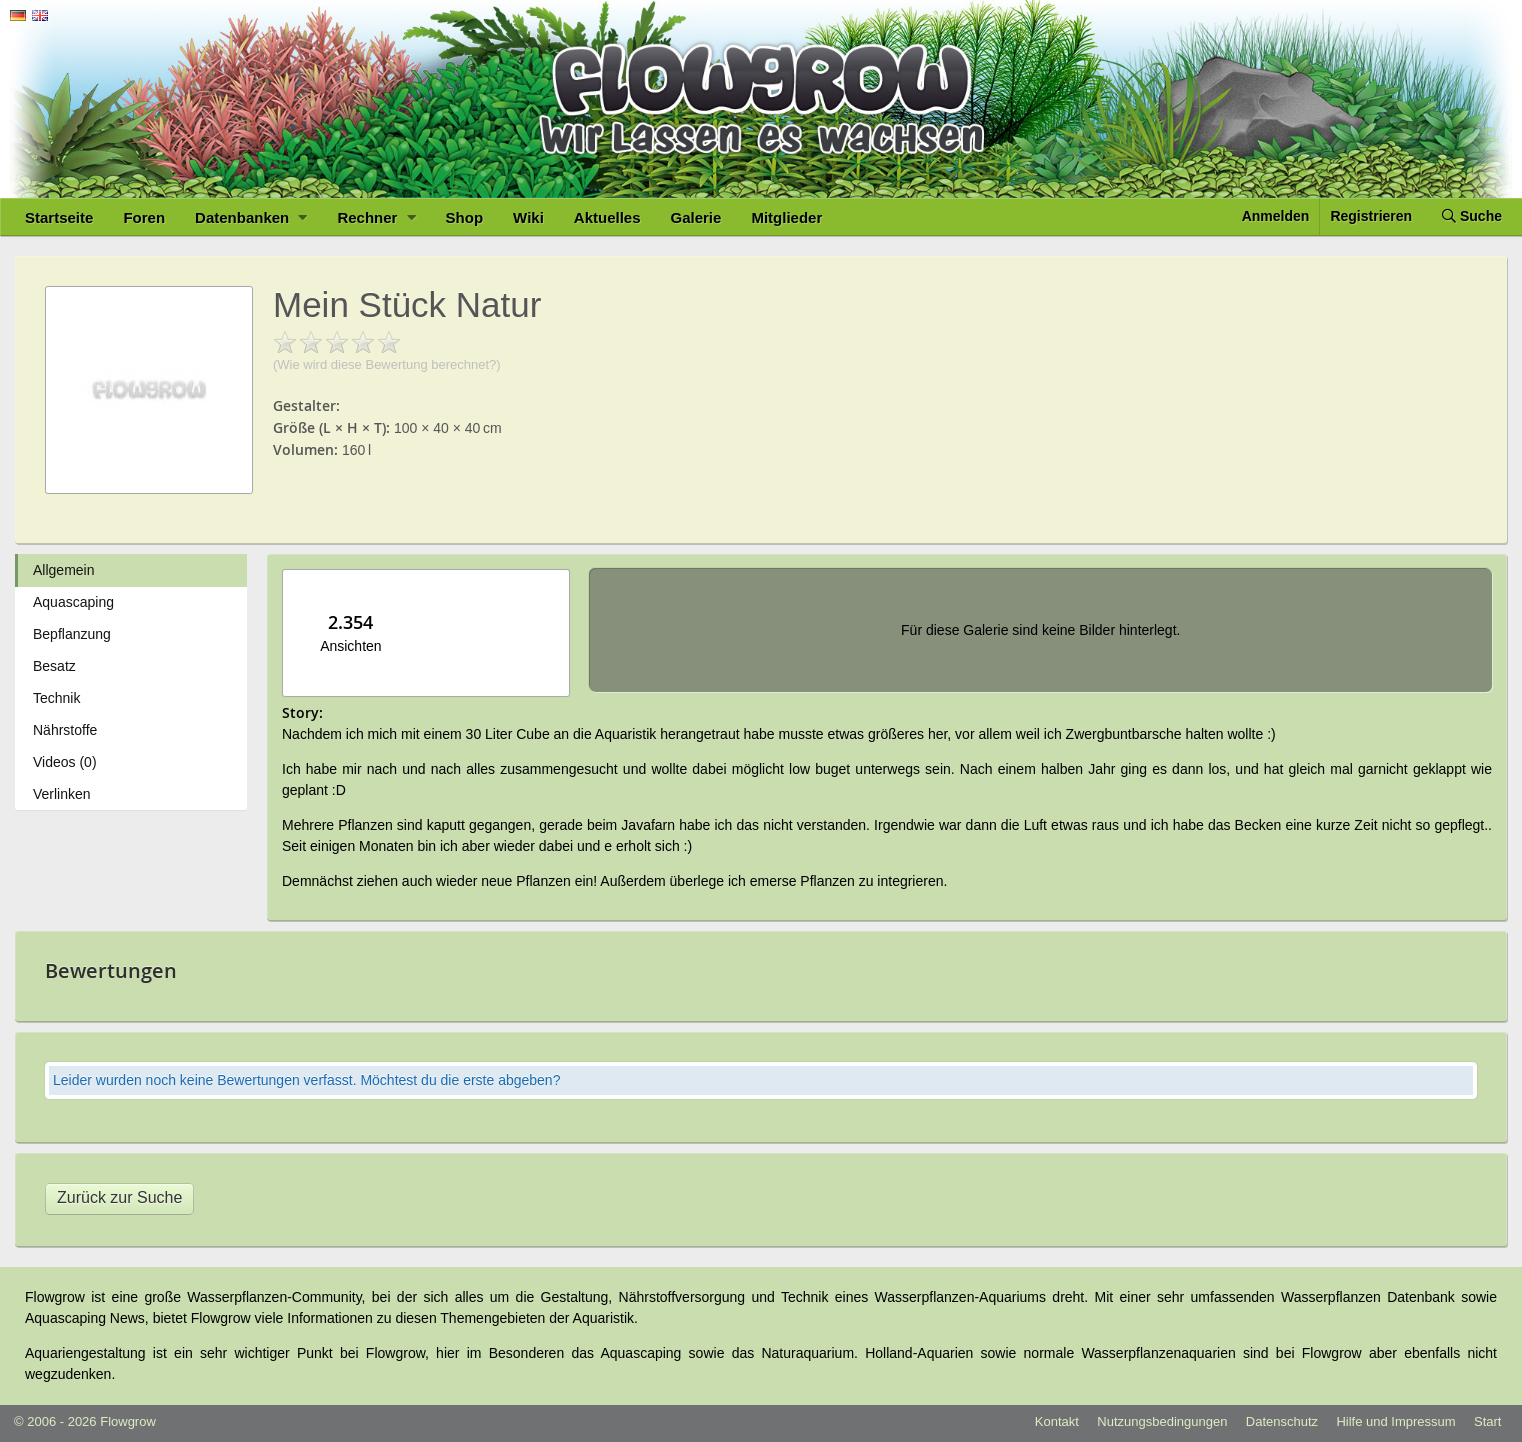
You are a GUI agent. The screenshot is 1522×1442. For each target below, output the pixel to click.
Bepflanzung (72, 634)
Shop (465, 217)
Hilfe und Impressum (1395, 1421)
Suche (1472, 216)
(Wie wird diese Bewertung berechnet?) (387, 364)
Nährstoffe (65, 730)
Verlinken (62, 794)
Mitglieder (786, 217)
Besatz (54, 666)
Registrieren (1371, 216)
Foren (144, 217)
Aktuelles (607, 217)
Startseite (59, 217)
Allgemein (63, 570)
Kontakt (1057, 1421)
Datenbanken (251, 217)
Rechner (376, 217)
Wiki (528, 217)
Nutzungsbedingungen (1162, 1421)
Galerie (696, 217)
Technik (56, 698)
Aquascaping (73, 602)
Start (1487, 1421)
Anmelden (1276, 216)
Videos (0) (65, 762)
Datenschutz (1282, 1421)
